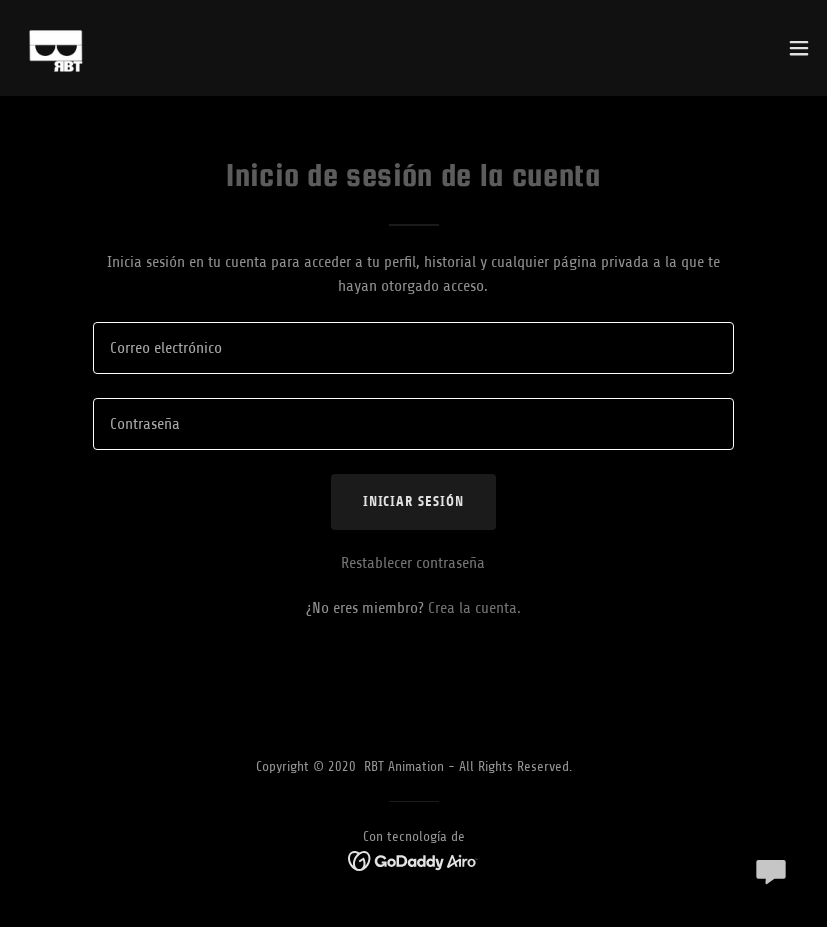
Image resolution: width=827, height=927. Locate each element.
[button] (799, 48)
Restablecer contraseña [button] (413, 563)
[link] (56, 48)
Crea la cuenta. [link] (474, 608)
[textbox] (413, 348)
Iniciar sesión (414, 501)
